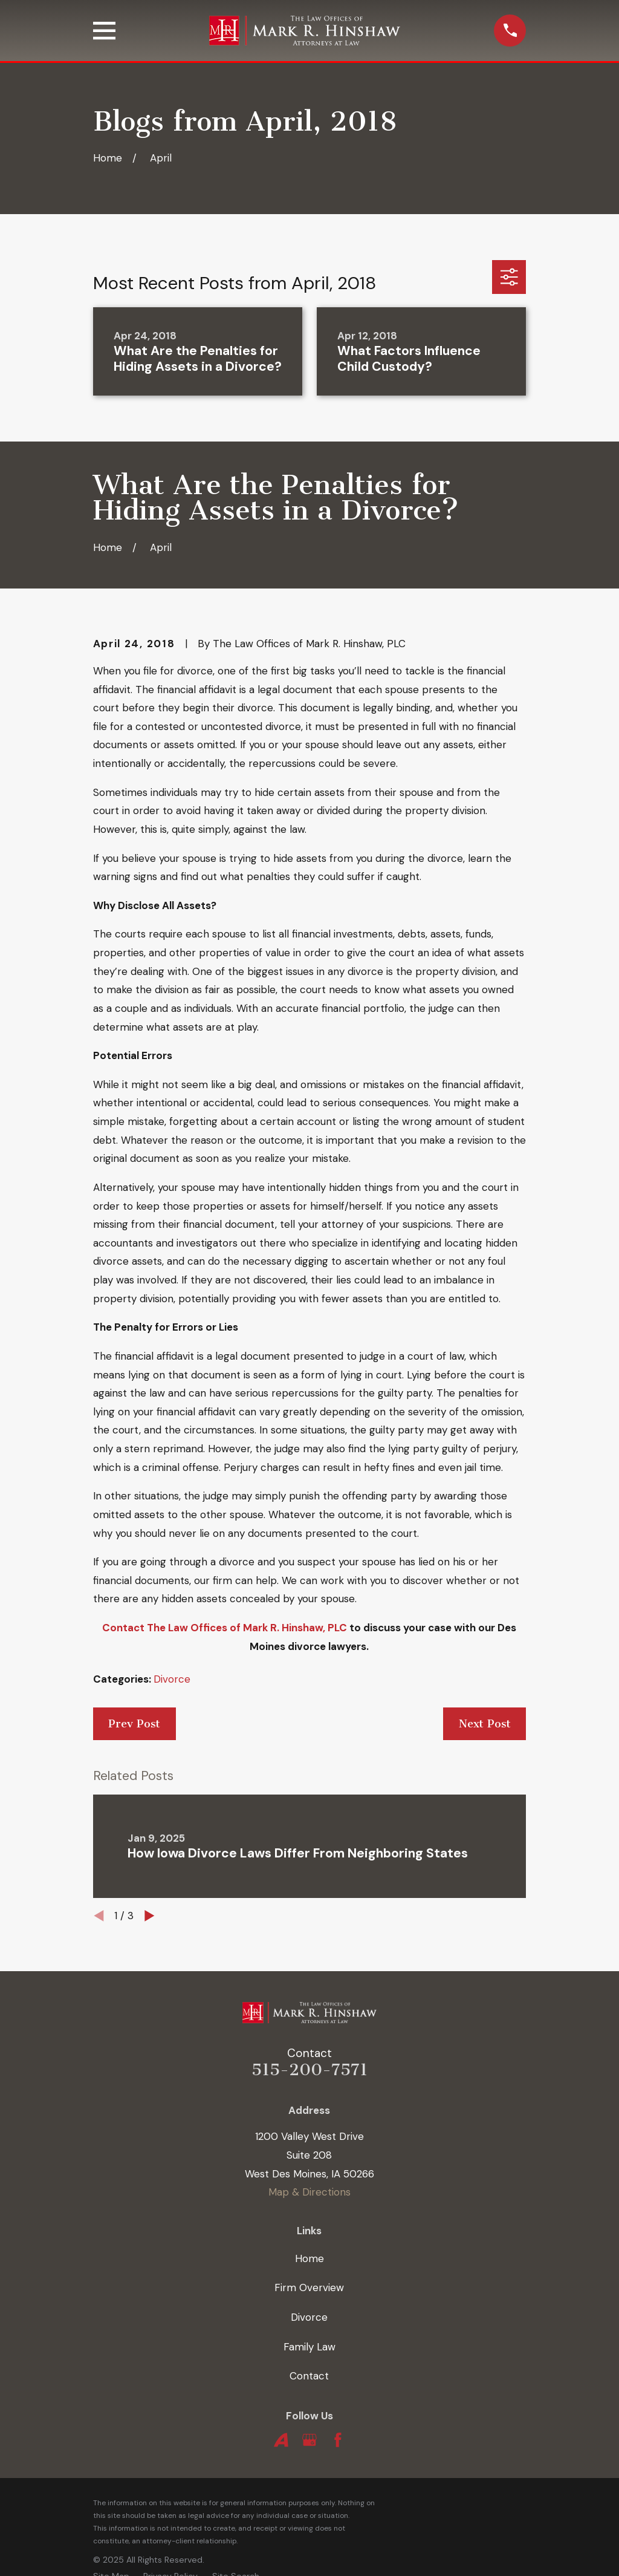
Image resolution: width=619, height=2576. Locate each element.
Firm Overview (309, 2287)
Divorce (172, 1679)
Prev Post (134, 1723)
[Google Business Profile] (309, 2440)
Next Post (485, 1723)
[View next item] (149, 1916)
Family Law (309, 2346)
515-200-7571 (309, 2069)
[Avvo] (281, 2440)
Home (309, 2258)
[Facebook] (338, 2440)
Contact (309, 2375)
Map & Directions (309, 2192)
